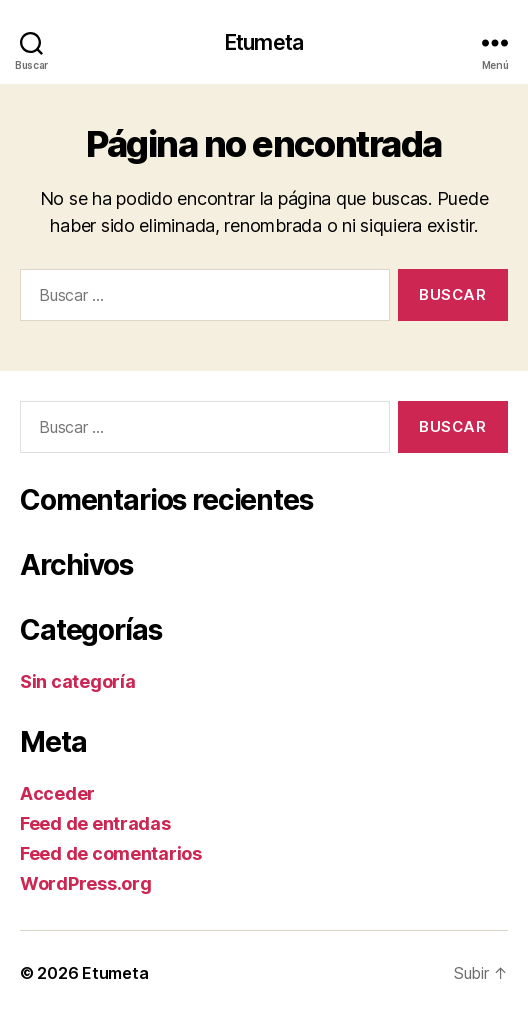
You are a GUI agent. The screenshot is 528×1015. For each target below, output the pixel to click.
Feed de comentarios (111, 853)
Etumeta (264, 42)
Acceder (57, 793)
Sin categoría (78, 681)
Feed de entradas (95, 823)
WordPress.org (86, 883)
